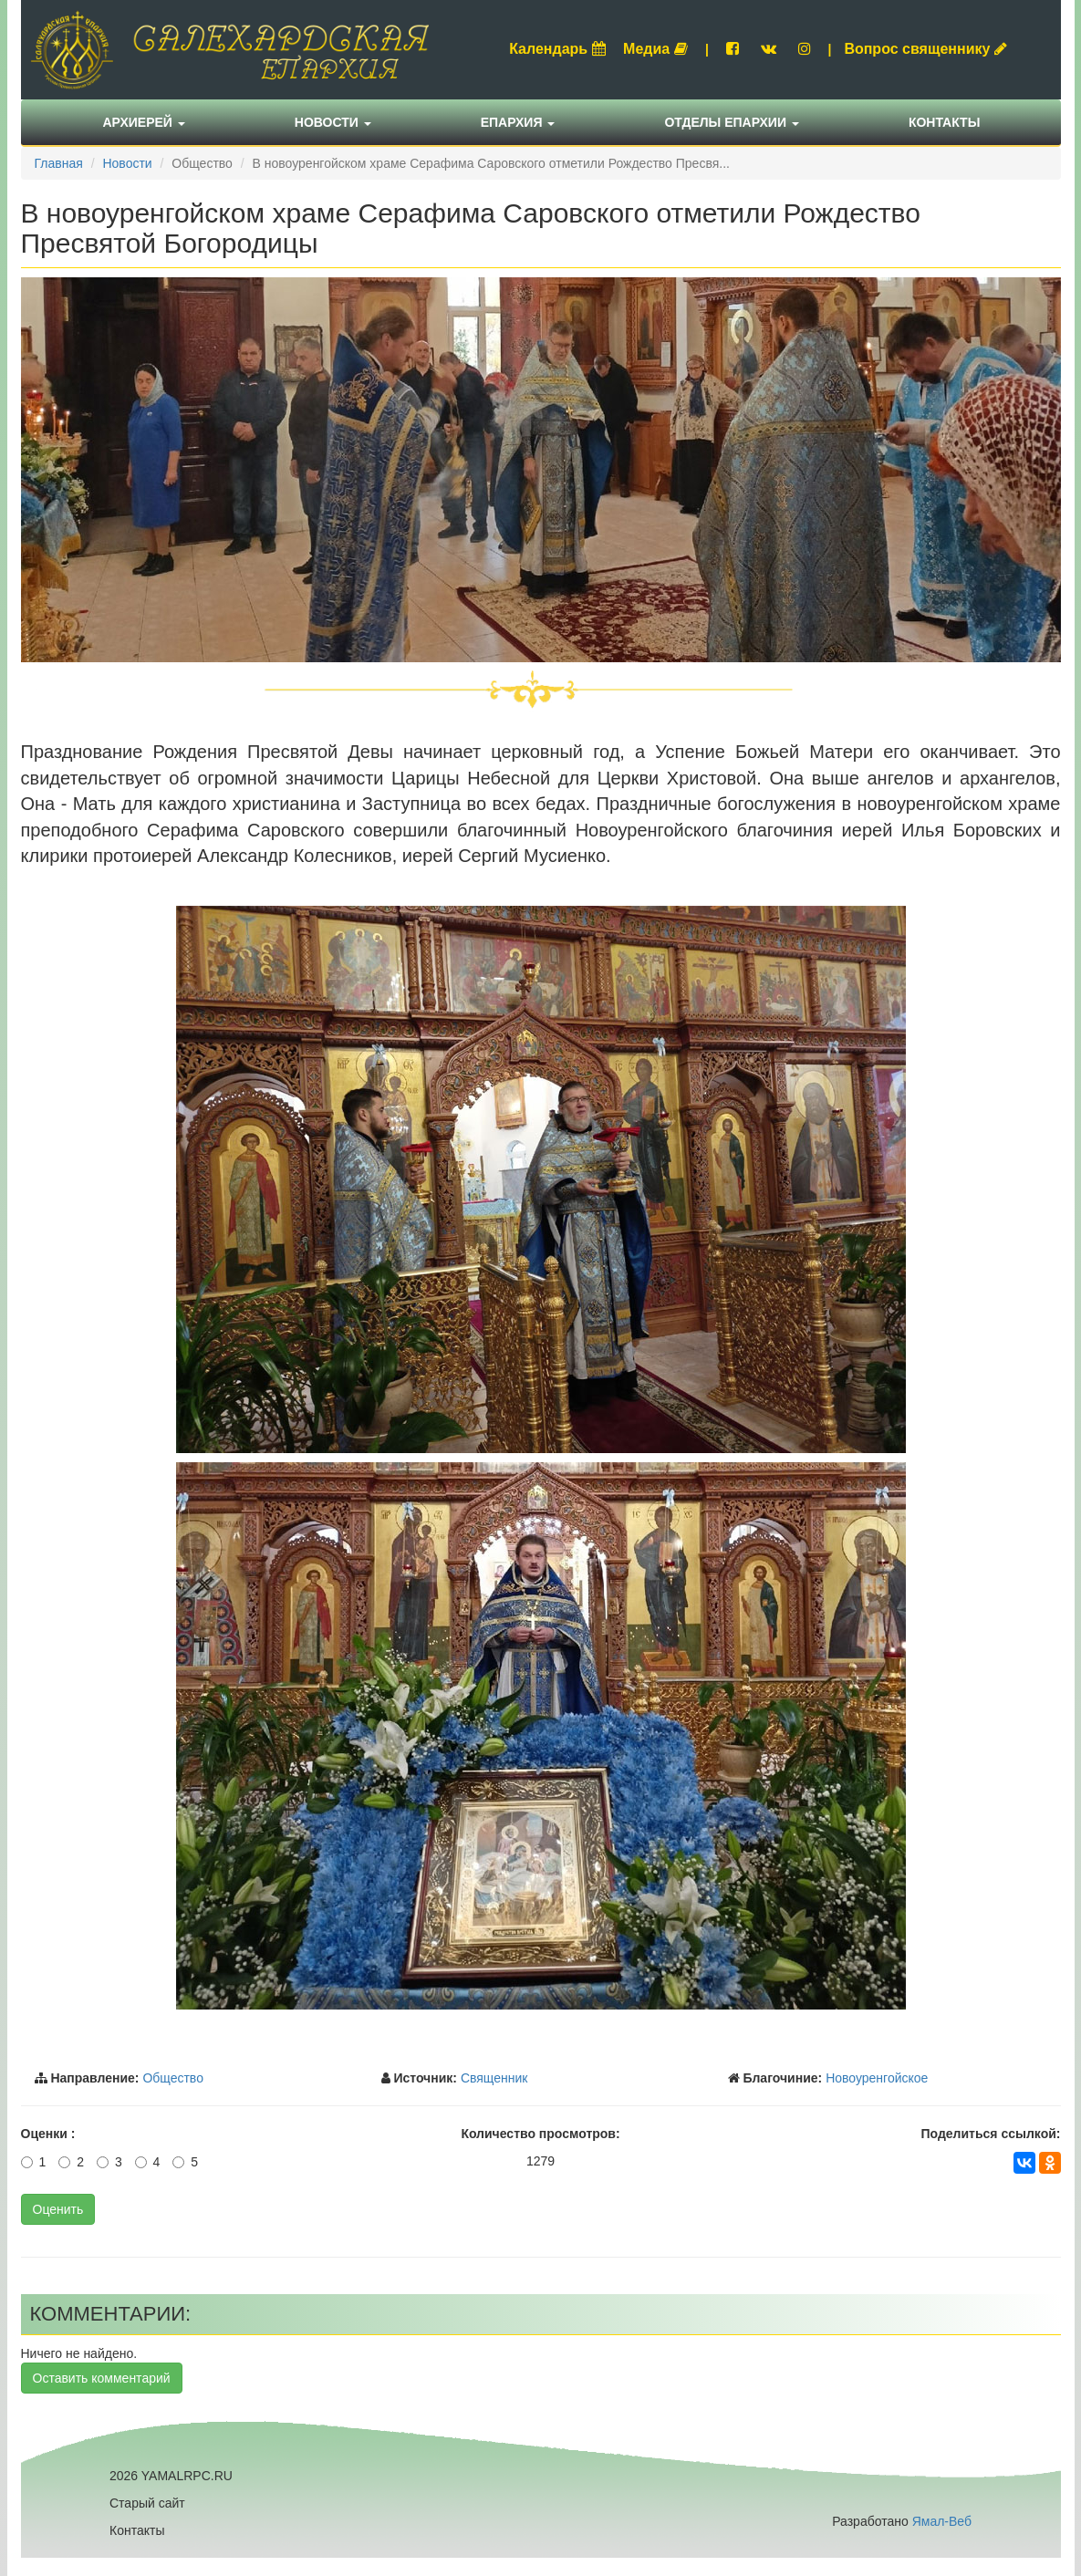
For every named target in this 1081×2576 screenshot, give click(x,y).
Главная (59, 163)
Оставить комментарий (102, 2378)
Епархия (518, 122)
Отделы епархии (731, 122)
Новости (333, 122)
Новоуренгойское (877, 2078)
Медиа (655, 49)
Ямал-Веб (942, 2521)
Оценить (58, 2209)
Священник (494, 2078)
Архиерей (144, 122)
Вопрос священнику (925, 49)
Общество (172, 2078)
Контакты (944, 122)
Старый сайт (147, 2503)
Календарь (557, 49)
